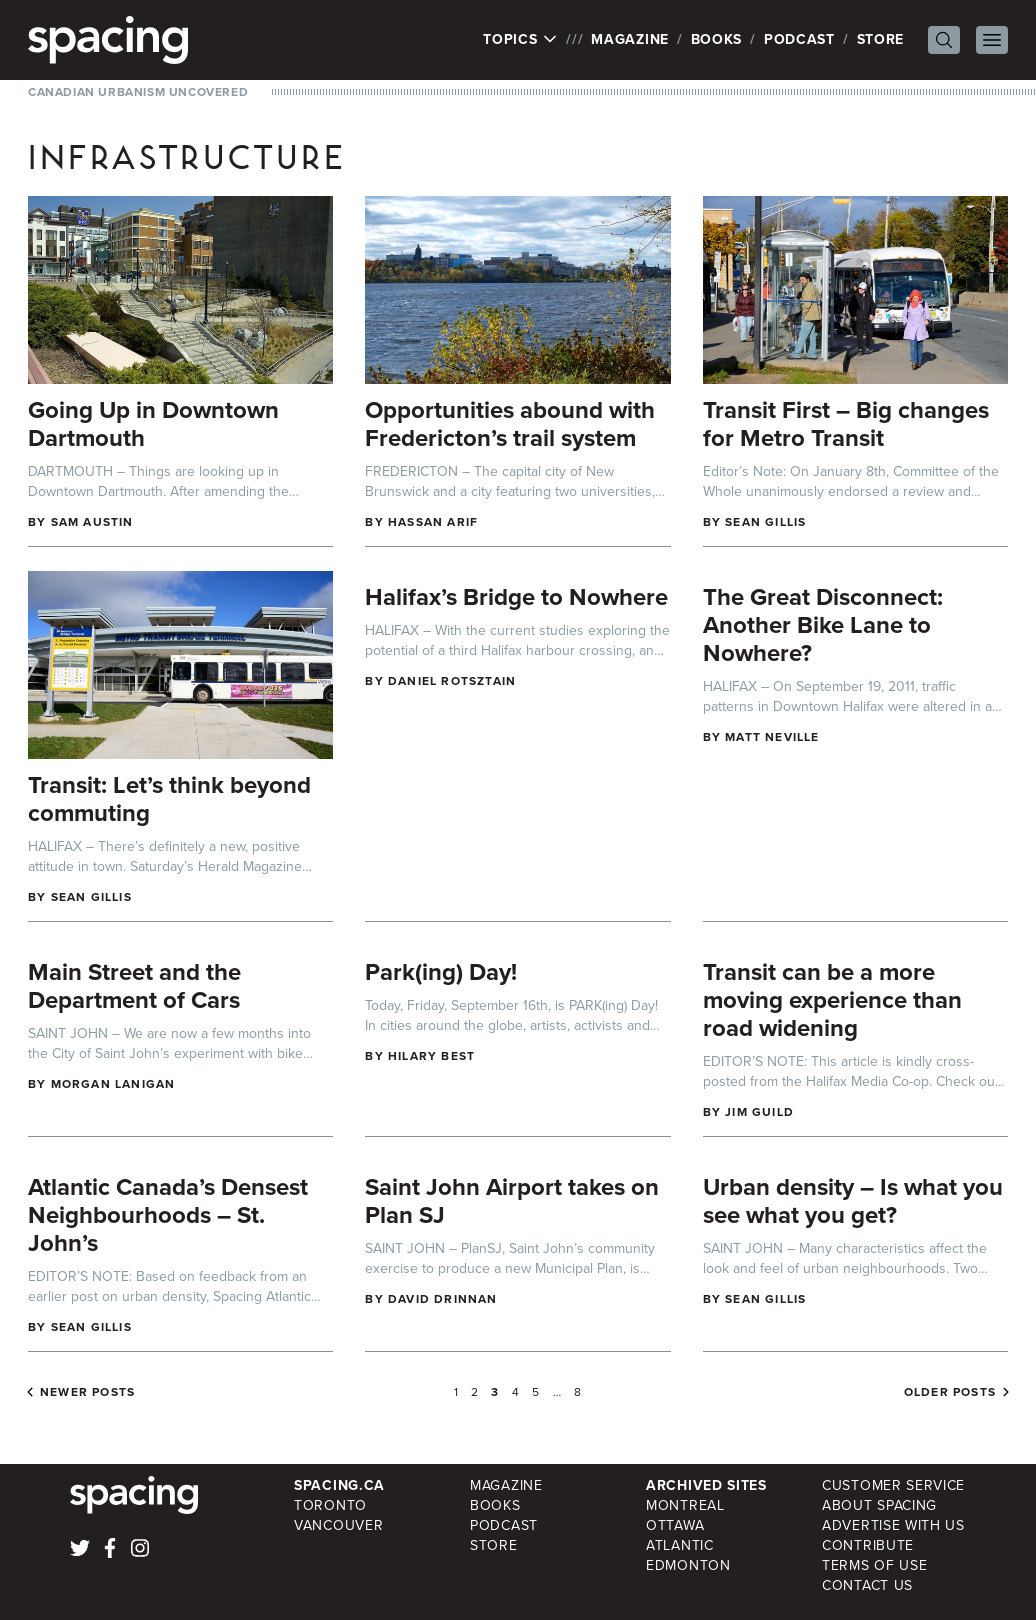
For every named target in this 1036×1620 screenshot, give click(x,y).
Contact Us (867, 1585)
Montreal (685, 1505)
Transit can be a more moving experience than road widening (832, 1000)
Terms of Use (874, 1565)
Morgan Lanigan (113, 1084)
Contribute (868, 1545)
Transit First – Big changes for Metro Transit (846, 424)
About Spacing (879, 1505)
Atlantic (680, 1545)
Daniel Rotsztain (452, 681)
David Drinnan (443, 1299)
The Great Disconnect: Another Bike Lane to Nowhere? (823, 625)
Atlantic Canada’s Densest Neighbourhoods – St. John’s (168, 1215)
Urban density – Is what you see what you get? (853, 1201)
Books (717, 39)
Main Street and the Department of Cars (134, 986)
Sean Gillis (765, 522)
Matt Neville (772, 737)
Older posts (950, 1392)
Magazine (630, 39)
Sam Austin (92, 522)
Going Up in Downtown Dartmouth (153, 424)
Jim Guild (759, 1112)
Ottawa (675, 1525)
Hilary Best (431, 1056)
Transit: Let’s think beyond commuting (169, 799)
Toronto (330, 1505)
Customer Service (893, 1485)
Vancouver (338, 1525)
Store (881, 39)
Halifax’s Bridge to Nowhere (516, 597)
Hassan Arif (433, 522)
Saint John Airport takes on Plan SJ (512, 1201)
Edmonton (688, 1565)
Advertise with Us (893, 1525)
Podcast (799, 39)
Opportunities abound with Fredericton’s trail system (510, 424)
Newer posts (87, 1392)
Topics (520, 40)
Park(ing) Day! (441, 972)
